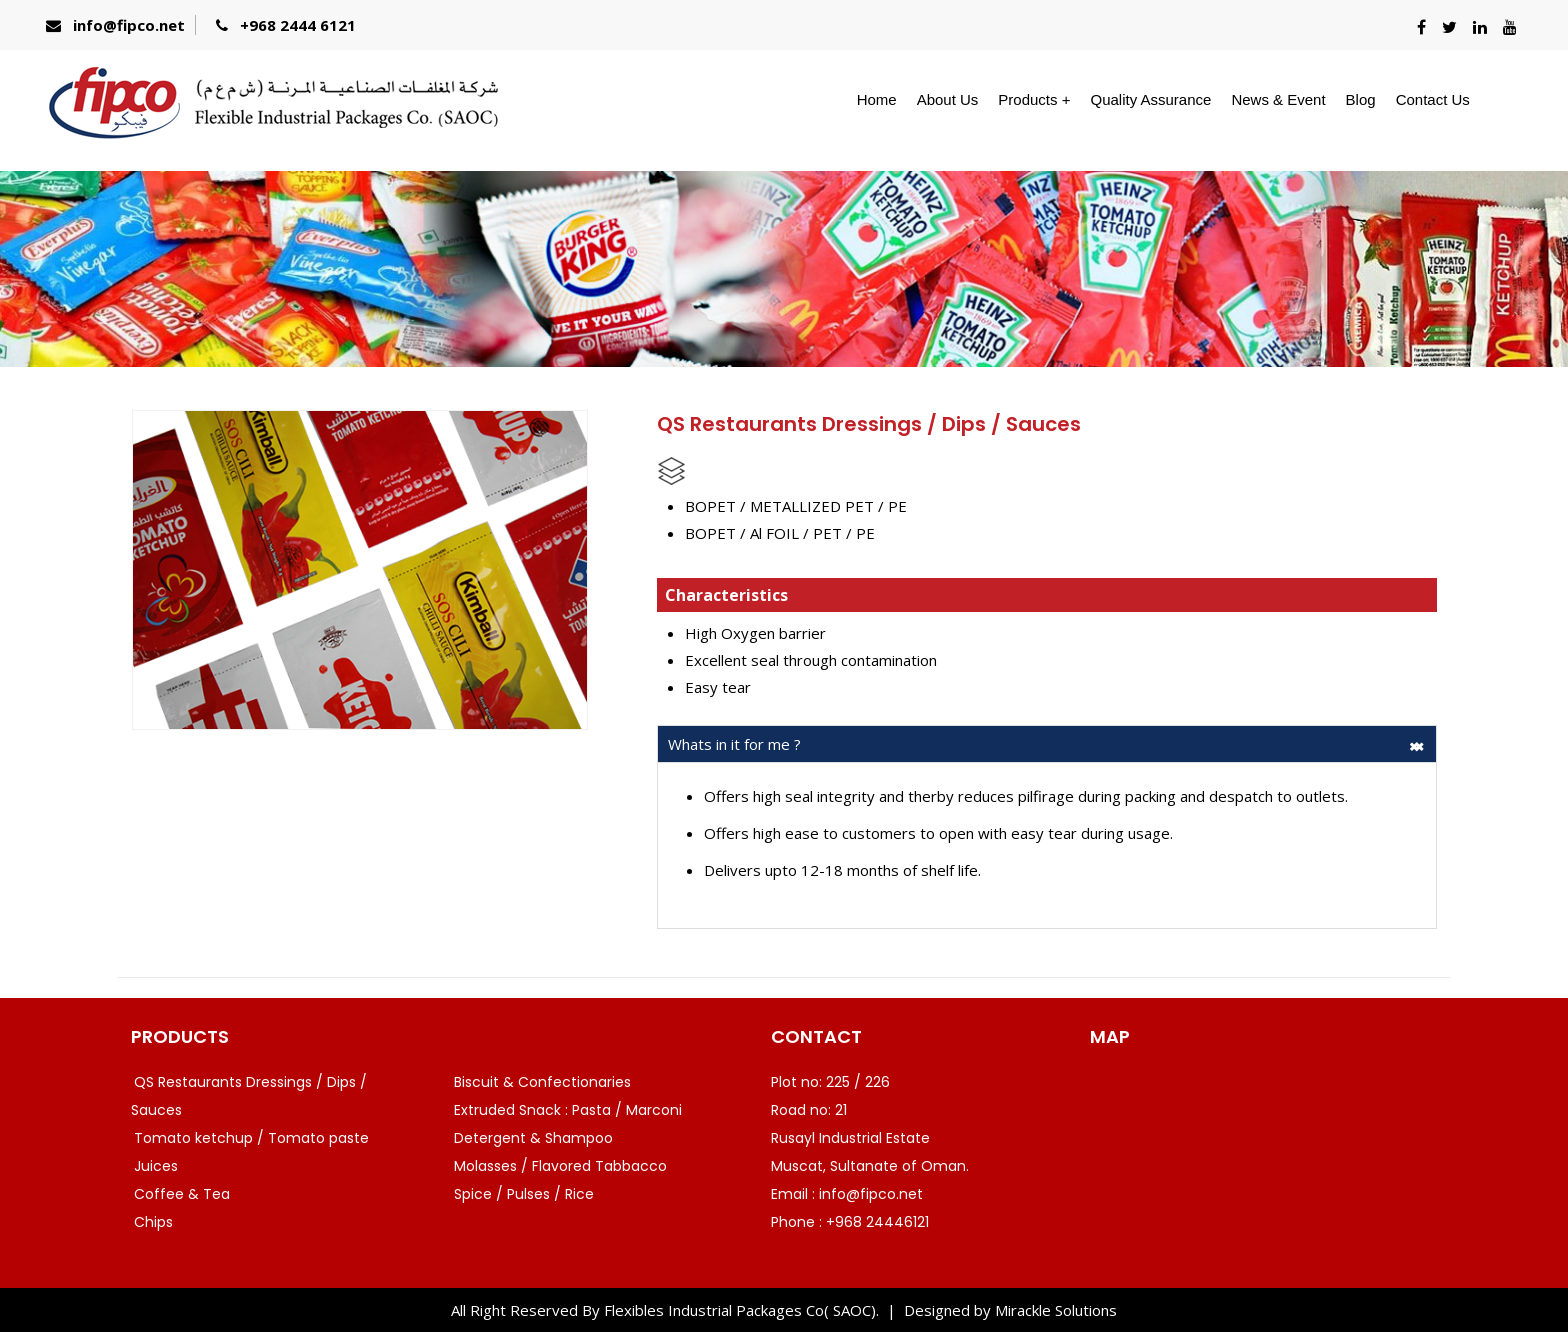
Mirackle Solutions (1056, 1310)
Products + (1034, 99)
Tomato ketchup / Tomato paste (251, 1138)
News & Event (1278, 99)
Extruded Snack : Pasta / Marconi (568, 1110)
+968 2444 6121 (298, 25)
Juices (156, 1166)
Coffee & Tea (182, 1194)
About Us (948, 99)
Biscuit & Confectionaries (542, 1082)
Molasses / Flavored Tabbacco (560, 1166)
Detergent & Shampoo (533, 1138)
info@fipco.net (129, 25)
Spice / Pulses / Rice (524, 1194)
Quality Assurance (1150, 99)
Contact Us (1433, 99)
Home (877, 99)
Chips (153, 1222)
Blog (1361, 99)
